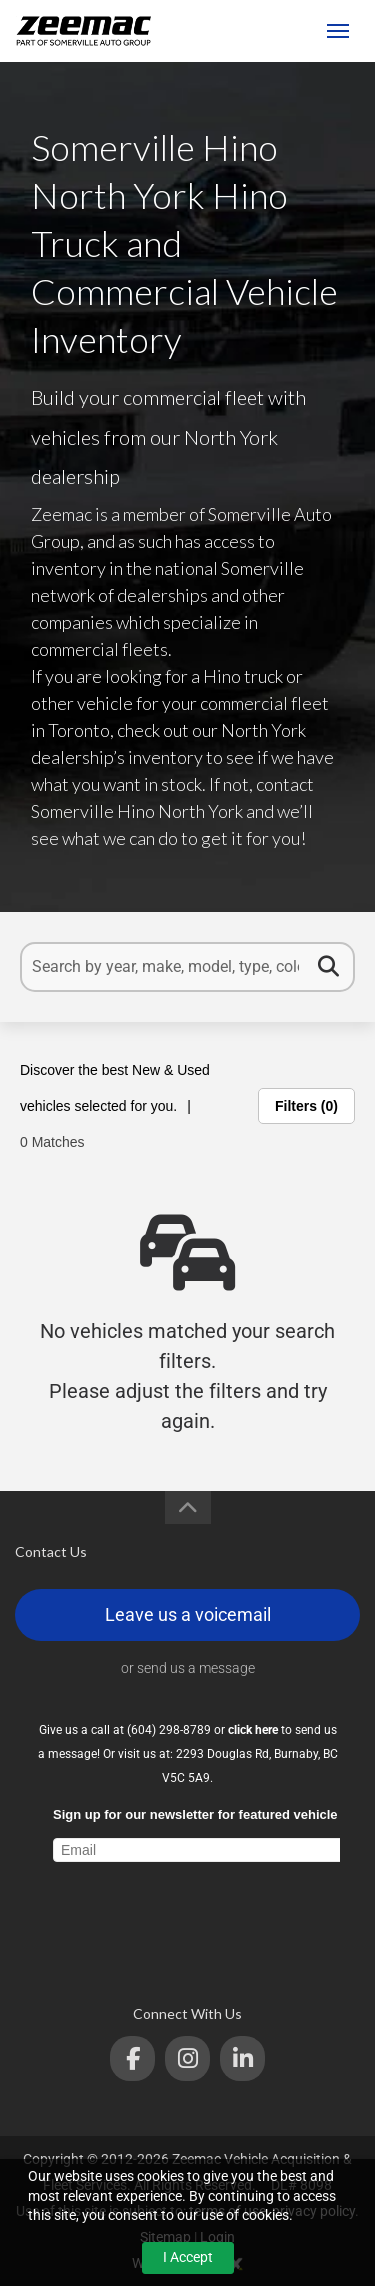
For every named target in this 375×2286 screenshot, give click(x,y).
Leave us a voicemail (188, 1614)
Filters (306, 1106)
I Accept (188, 2257)
